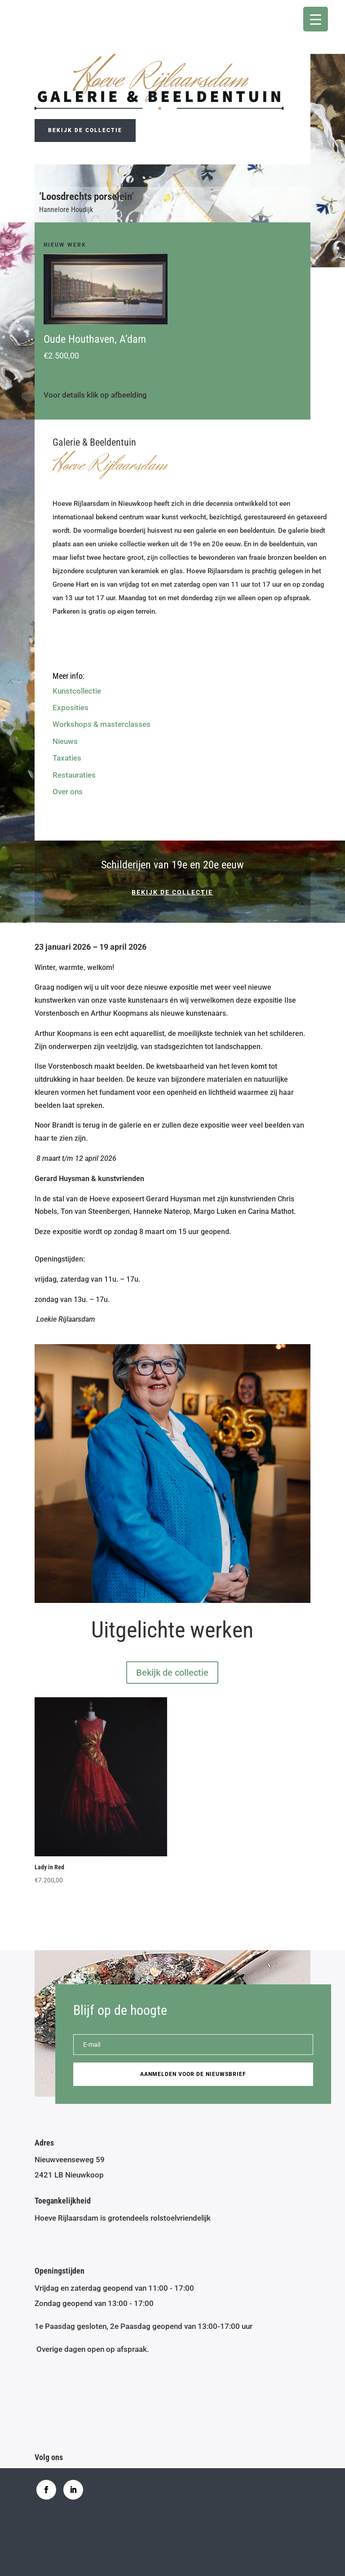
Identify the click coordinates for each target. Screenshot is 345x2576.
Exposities (70, 707)
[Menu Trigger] (315, 19)
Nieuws (65, 741)
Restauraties (74, 774)
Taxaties (67, 757)
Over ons (68, 791)
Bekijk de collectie (85, 130)
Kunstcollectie (77, 690)
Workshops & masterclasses (101, 724)
